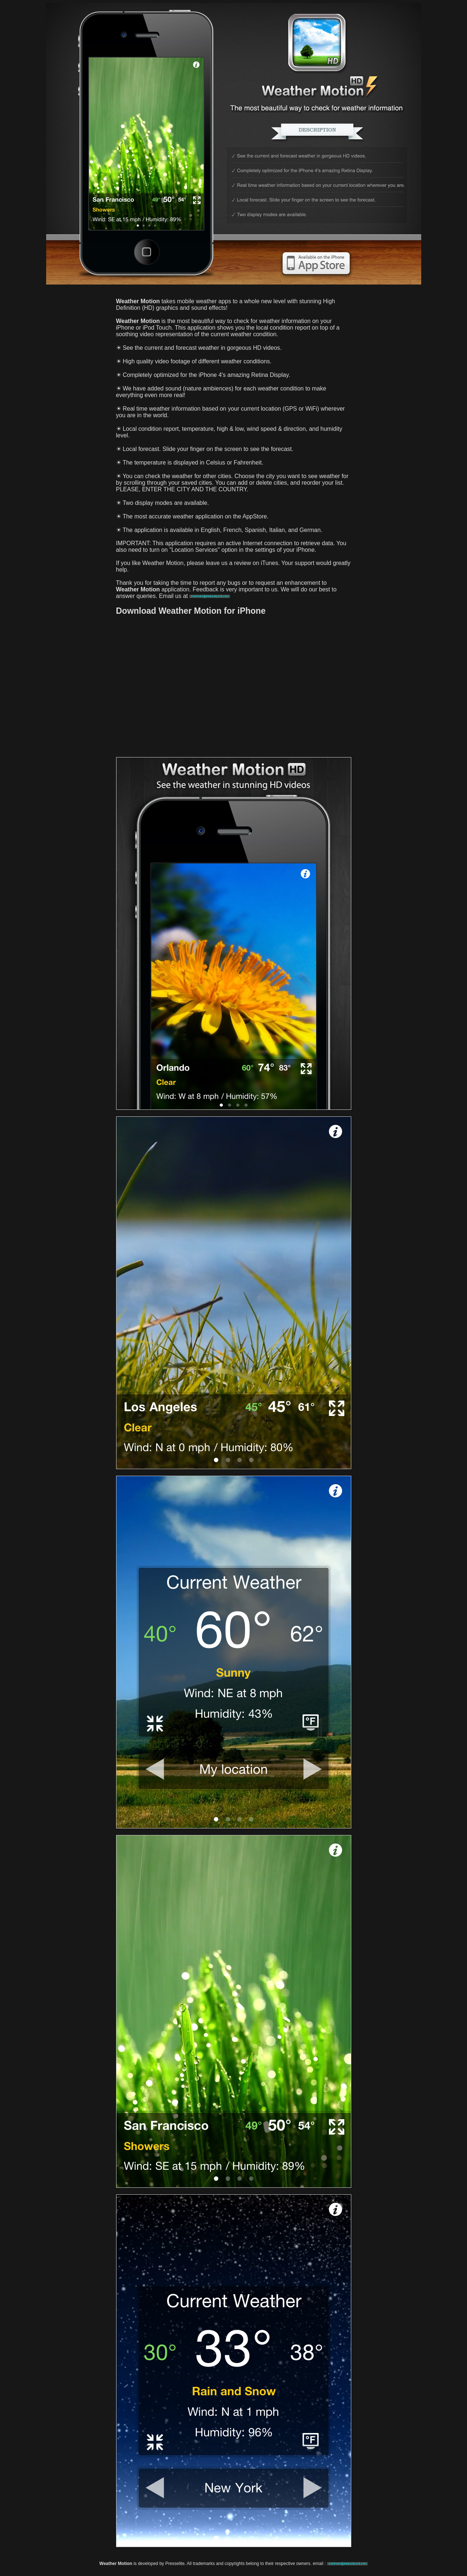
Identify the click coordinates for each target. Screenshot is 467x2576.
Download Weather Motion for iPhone (191, 611)
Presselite (175, 2563)
